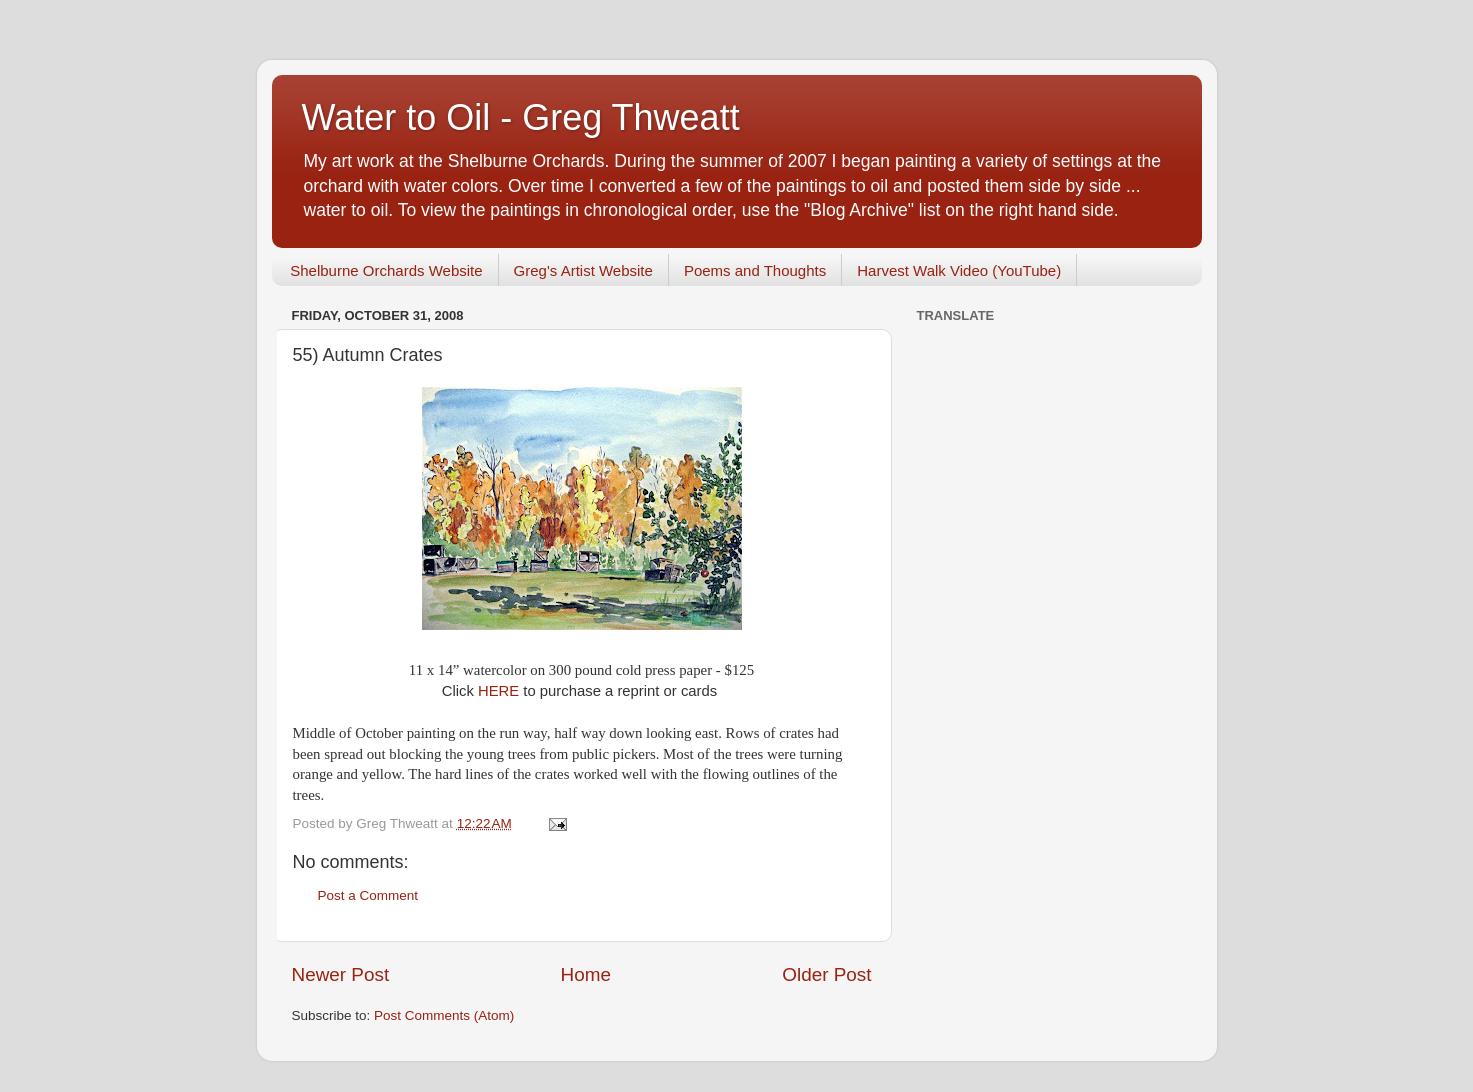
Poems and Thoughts (755, 270)
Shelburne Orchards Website (386, 270)
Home (586, 974)
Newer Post (341, 974)
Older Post (826, 974)
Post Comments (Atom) (444, 1015)
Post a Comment (368, 895)
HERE (500, 691)
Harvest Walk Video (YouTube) (959, 270)
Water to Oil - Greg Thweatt (521, 117)
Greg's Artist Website (583, 270)
